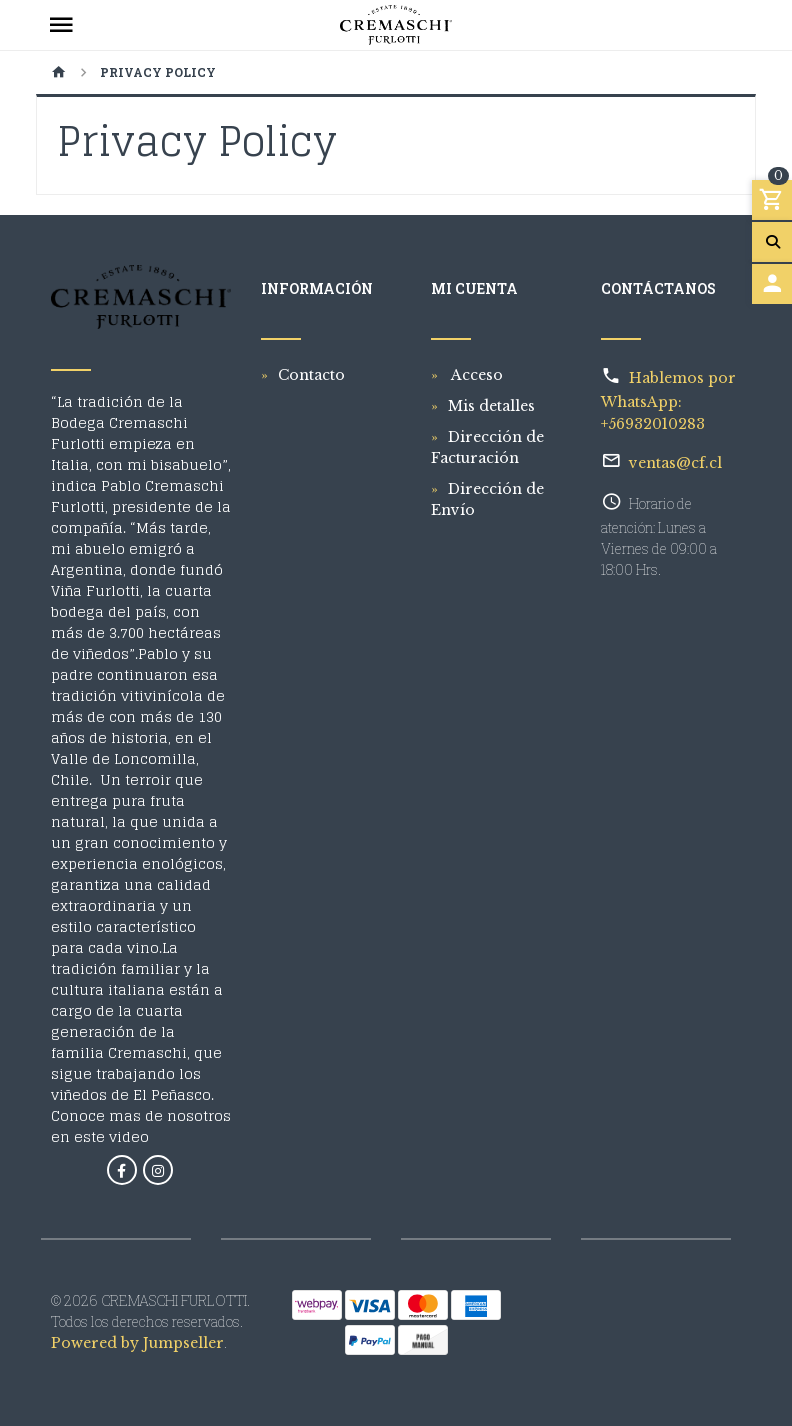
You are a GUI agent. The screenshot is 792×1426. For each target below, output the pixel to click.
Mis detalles (491, 406)
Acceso (475, 375)
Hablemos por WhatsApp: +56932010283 (668, 401)
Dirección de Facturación (487, 447)
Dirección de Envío (487, 499)
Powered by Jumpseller (137, 1343)
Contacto (311, 375)
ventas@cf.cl (675, 463)
